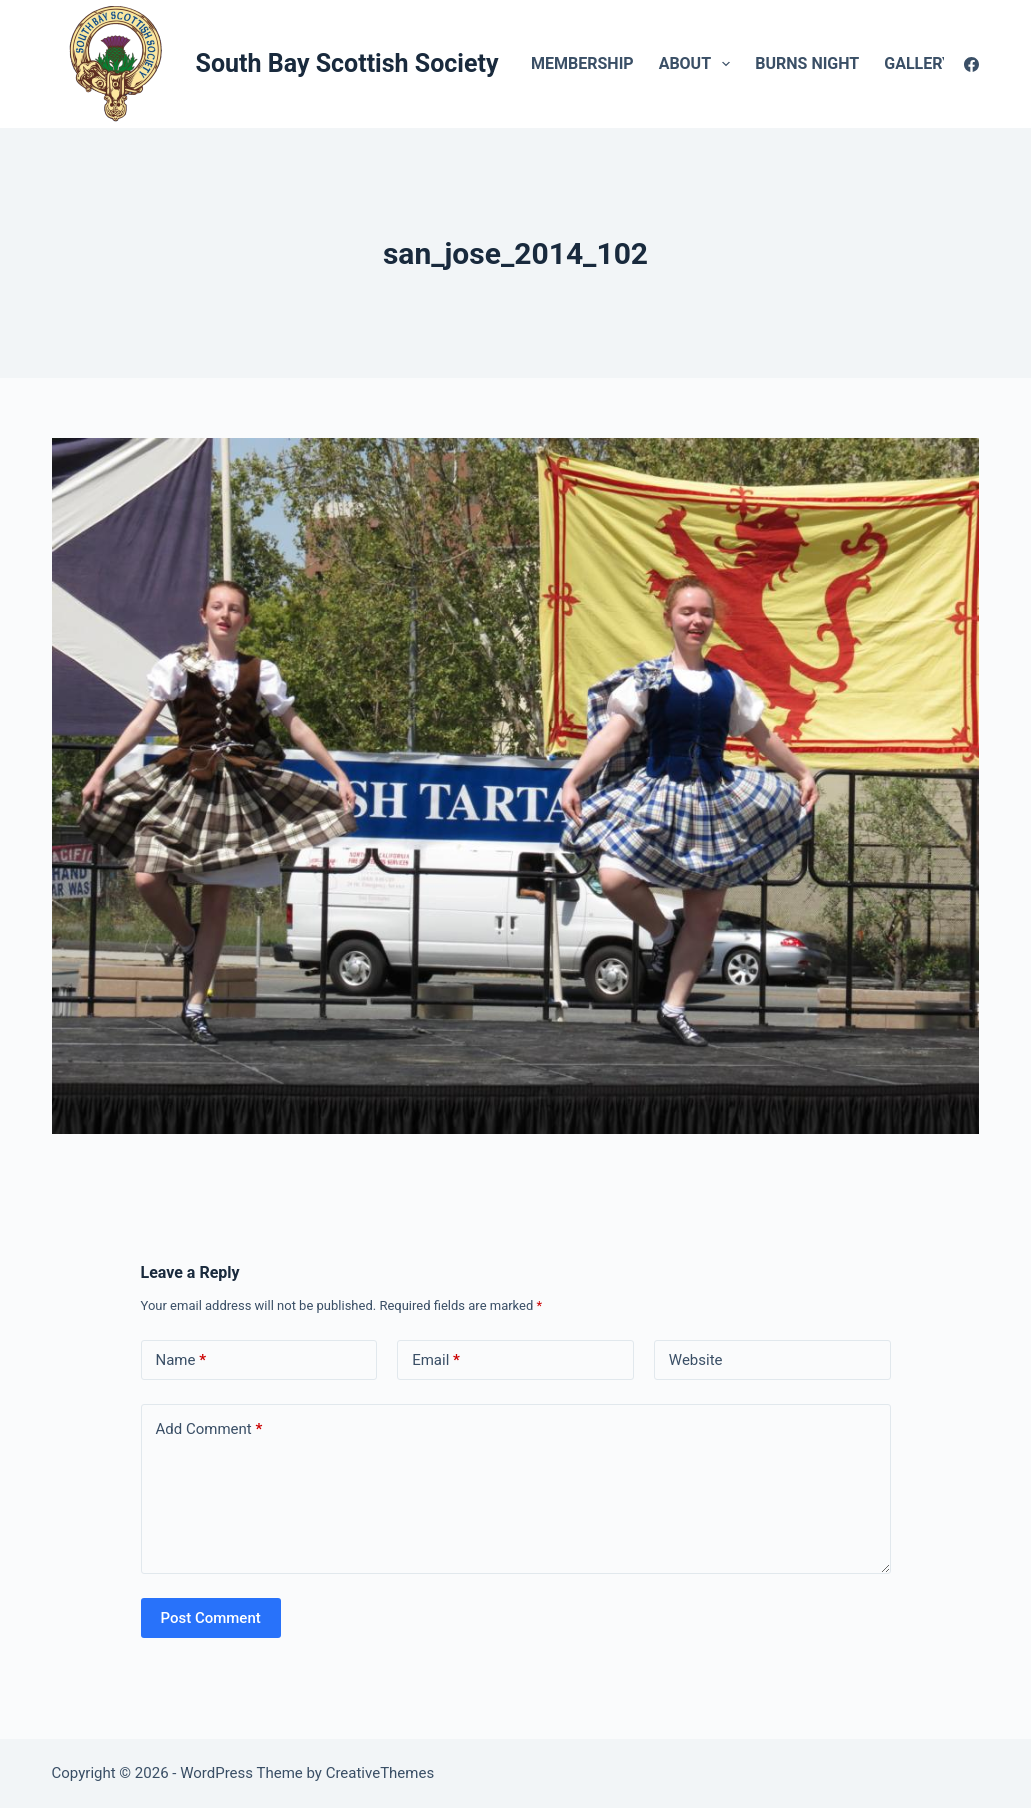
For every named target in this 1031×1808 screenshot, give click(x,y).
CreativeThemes (380, 1773)
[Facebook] (971, 64)
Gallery (931, 64)
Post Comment (211, 1618)
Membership (582, 63)
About (699, 64)
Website (696, 1360)
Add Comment (209, 1429)
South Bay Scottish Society (347, 63)
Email (436, 1360)
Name (181, 1360)
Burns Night (807, 63)
